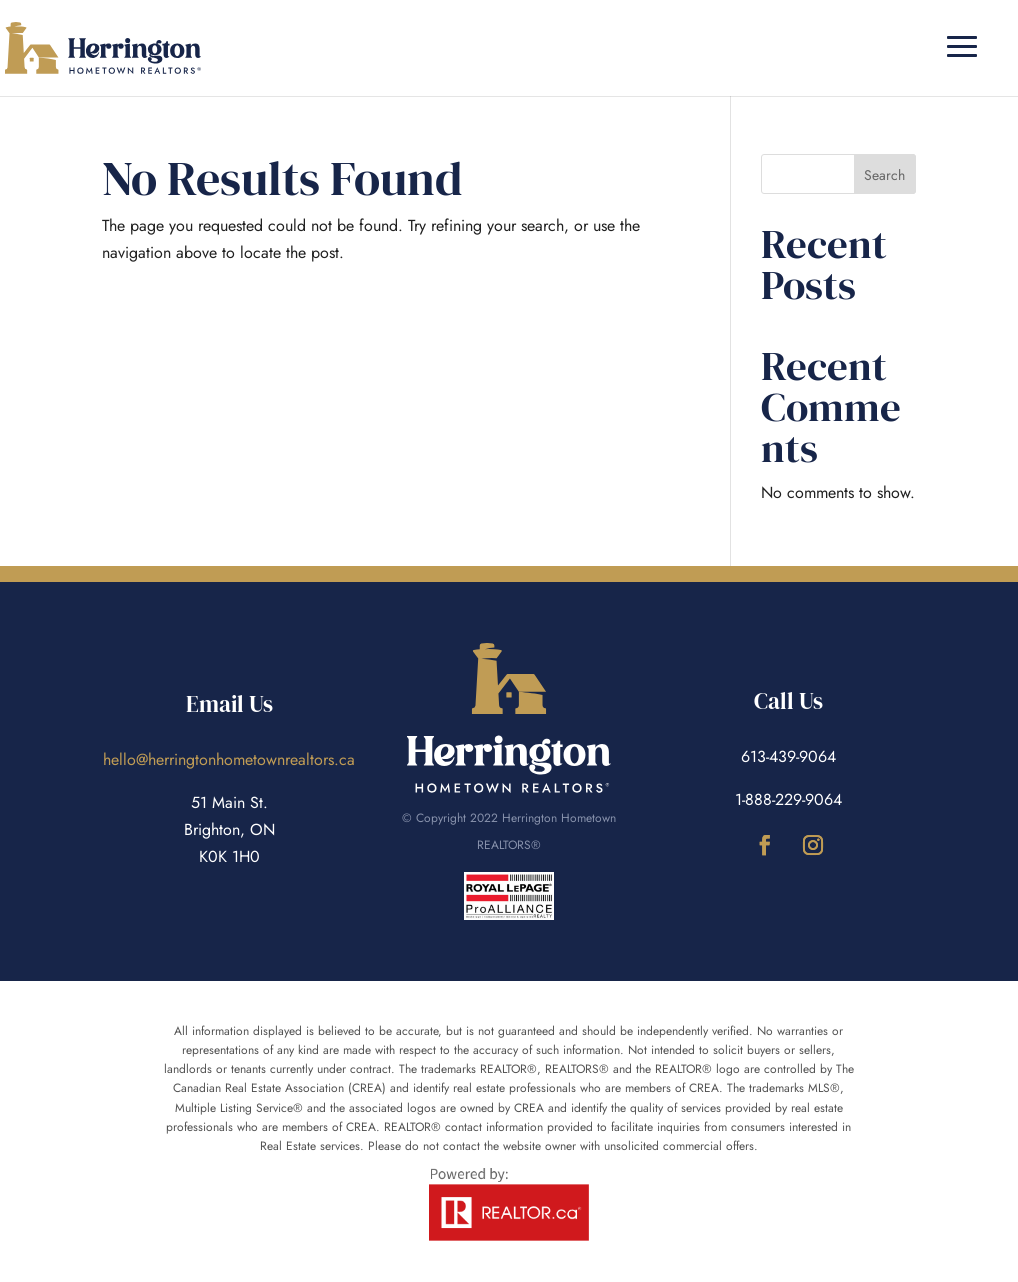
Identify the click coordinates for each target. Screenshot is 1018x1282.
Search (884, 175)
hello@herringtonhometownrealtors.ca (229, 759)
